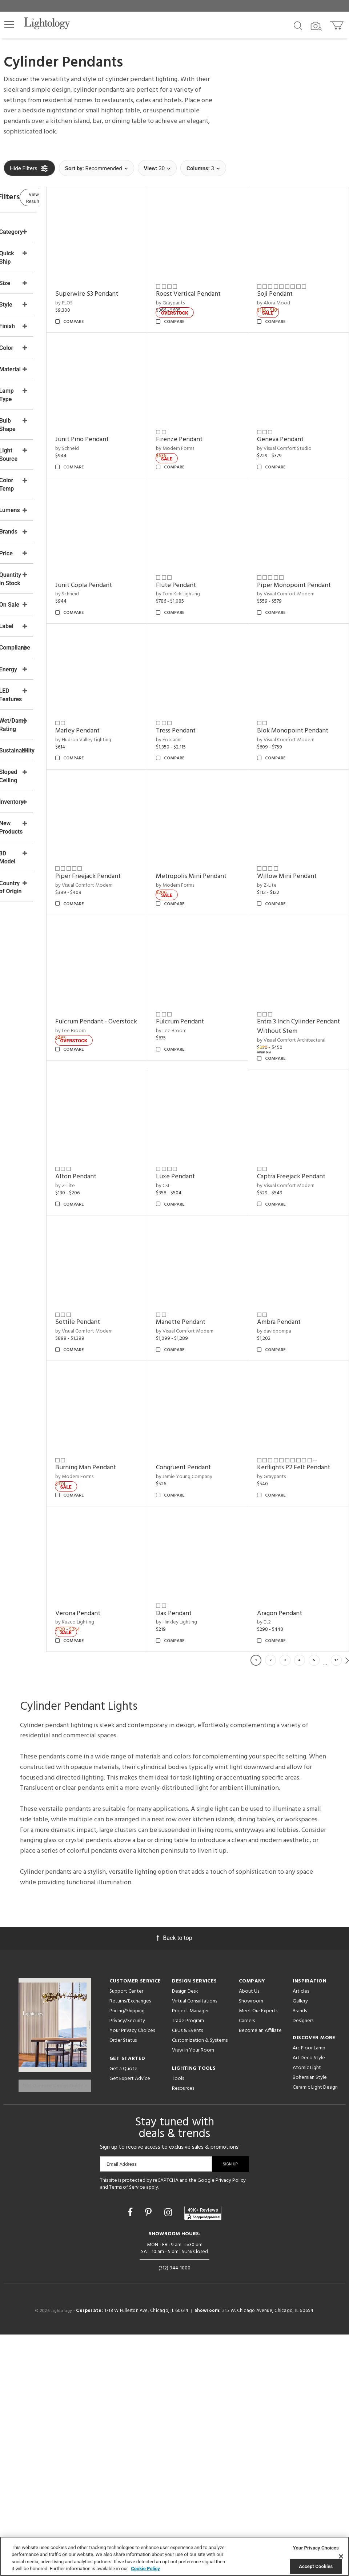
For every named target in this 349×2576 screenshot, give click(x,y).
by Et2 (110, 1867)
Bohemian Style (310, 2323)
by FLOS (112, 287)
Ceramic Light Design (315, 2332)
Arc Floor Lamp (309, 2293)
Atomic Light (307, 2313)
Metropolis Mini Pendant (211, 819)
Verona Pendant (295, 1599)
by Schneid (115, 416)
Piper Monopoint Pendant (297, 541)
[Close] (341, 2556)
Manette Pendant (297, 1341)
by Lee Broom (288, 962)
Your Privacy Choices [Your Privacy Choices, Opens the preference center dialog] (316, 2548)
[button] (9, 24)
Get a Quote (123, 2314)
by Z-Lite (283, 823)
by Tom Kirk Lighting (210, 546)
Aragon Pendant (126, 1858)
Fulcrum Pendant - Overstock (299, 948)
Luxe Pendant (292, 1211)
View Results (63, 198)
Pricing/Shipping (127, 2256)
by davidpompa (205, 1479)
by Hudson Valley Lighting (132, 684)
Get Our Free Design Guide (55, 2325)
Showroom (251, 2246)
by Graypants (202, 287)
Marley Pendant (126, 675)
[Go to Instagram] (169, 2453)
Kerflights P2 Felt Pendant (212, 1604)
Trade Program (188, 2266)
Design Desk (185, 2236)
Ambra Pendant (210, 1470)
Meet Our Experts (258, 2256)
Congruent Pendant (131, 1599)
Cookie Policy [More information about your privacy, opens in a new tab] (145, 2568)
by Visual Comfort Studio (300, 416)
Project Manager (190, 2256)
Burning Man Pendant (303, 1470)
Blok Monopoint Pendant (296, 680)
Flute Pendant (208, 536)
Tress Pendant (208, 675)
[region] (174, 2556)
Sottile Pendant (210, 1341)
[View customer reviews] (202, 2454)
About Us (249, 2236)
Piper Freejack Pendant (136, 814)
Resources (183, 2333)
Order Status (123, 2285)
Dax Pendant (291, 1729)
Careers (247, 2266)
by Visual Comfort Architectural (207, 1105)
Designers (303, 2266)
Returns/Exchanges (130, 2246)
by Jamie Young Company (132, 1609)
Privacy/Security (127, 2266)
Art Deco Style (309, 2303)
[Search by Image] (316, 26)
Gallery (300, 2246)
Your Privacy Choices (132, 2276)
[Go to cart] (337, 24)
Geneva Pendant (296, 407)
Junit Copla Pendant (132, 536)
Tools (178, 2324)
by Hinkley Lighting (293, 1738)
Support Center (126, 2236)
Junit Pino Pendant (130, 407)
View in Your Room (193, 2295)
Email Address (122, 2405)
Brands (300, 2256)
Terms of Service (127, 2429)
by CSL (280, 1221)
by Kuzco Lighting (292, 1609)
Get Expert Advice (129, 2324)
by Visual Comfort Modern (301, 555)
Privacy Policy (231, 2421)
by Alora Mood (289, 287)
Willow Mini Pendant (303, 814)
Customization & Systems (200, 2285)
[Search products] (298, 25)
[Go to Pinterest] (149, 2453)
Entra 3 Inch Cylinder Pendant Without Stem (221, 1087)
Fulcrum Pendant (128, 1082)
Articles (301, 2236)
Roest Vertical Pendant (220, 278)
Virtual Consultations (194, 2246)
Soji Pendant (291, 278)
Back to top (174, 2183)
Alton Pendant (293, 1082)
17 (336, 1905)
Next (347, 1905)
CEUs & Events (187, 2276)
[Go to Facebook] (131, 2453)
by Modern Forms (207, 416)
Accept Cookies (316, 2566)
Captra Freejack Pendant (125, 1346)
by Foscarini (201, 684)
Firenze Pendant (211, 407)
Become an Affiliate (260, 2276)
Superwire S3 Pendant (135, 278)
